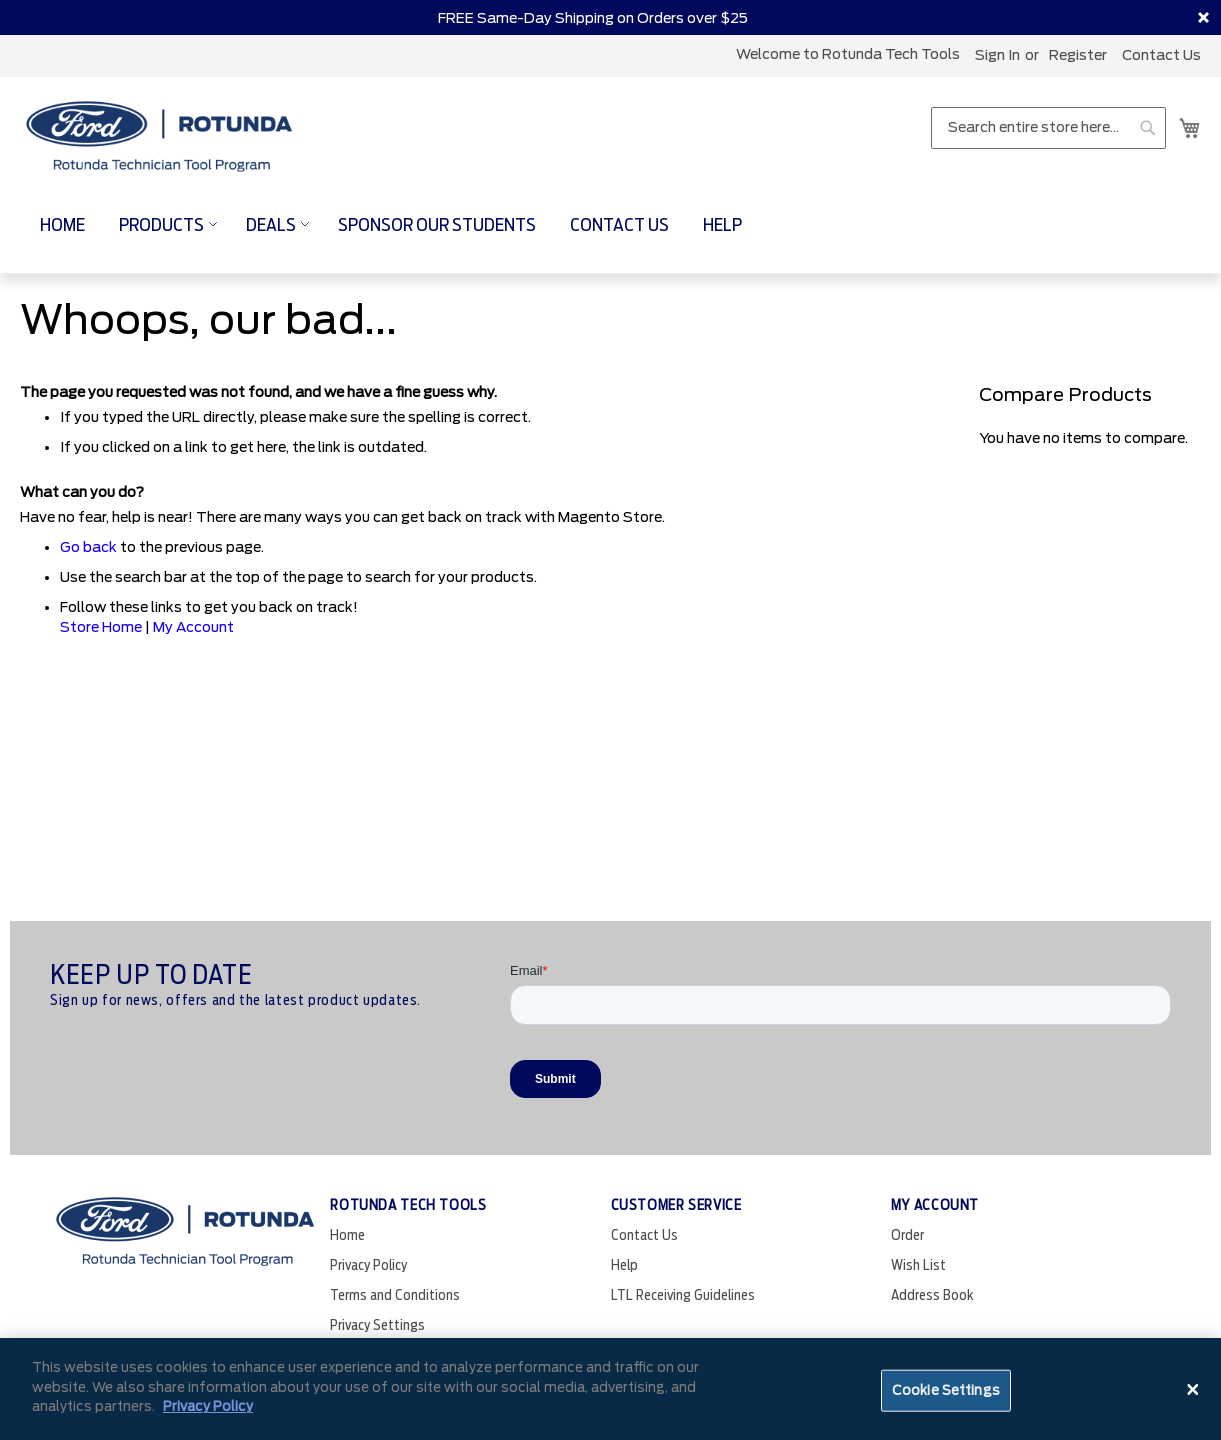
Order (907, 1235)
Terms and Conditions (395, 1295)
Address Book (932, 1295)
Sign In (997, 55)
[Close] (1193, 1389)
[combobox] (1048, 128)
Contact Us (1161, 55)
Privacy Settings (377, 1325)
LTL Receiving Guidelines (683, 1295)
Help (624, 1265)
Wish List (918, 1265)
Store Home (101, 627)
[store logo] (160, 137)
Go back (88, 547)
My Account (193, 627)
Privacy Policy (368, 1265)
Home (347, 1235)
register (1078, 55)
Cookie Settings (946, 1390)
